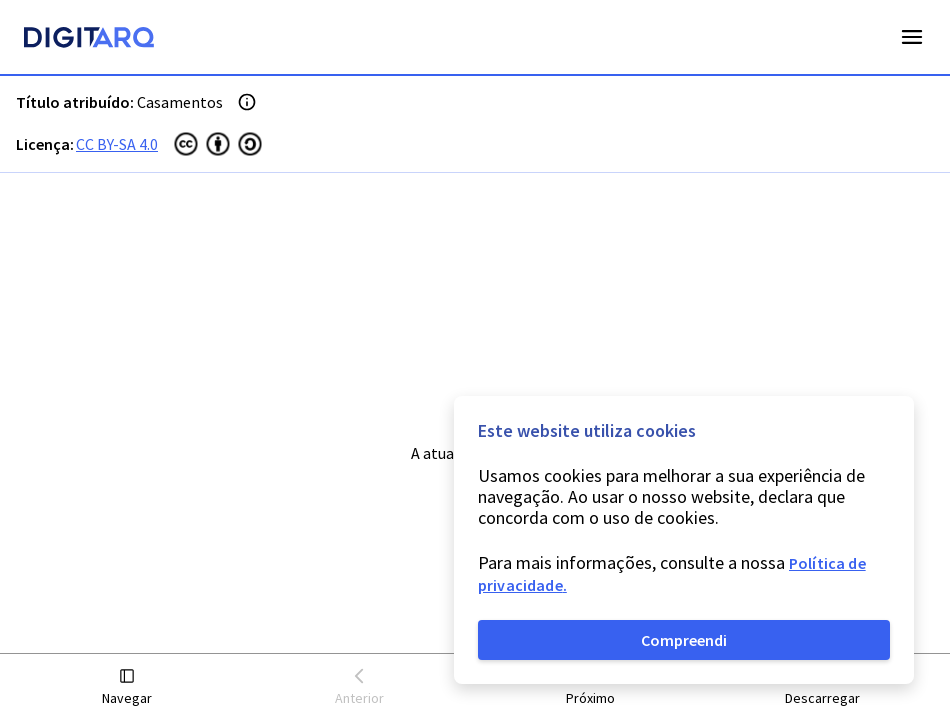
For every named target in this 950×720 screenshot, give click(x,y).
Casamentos (180, 102)
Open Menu (912, 37)
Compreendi (684, 640)
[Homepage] (89, 40)
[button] (128, 687)
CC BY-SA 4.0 (117, 144)
